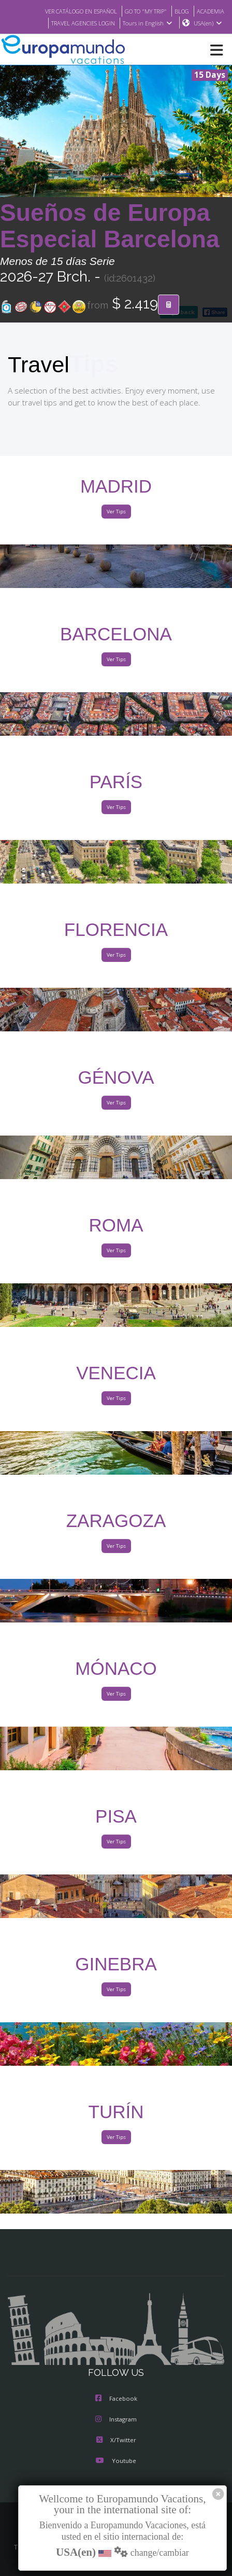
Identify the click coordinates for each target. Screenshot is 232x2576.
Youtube (116, 2461)
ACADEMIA (209, 11)
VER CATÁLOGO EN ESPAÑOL (68, 11)
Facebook (116, 2399)
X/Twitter (115, 2441)
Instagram (116, 2420)
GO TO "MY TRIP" (140, 11)
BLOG (179, 11)
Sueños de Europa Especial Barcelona (110, 226)
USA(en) (208, 23)
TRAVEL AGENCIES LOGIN (77, 23)
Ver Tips (116, 512)
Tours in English (146, 23)
